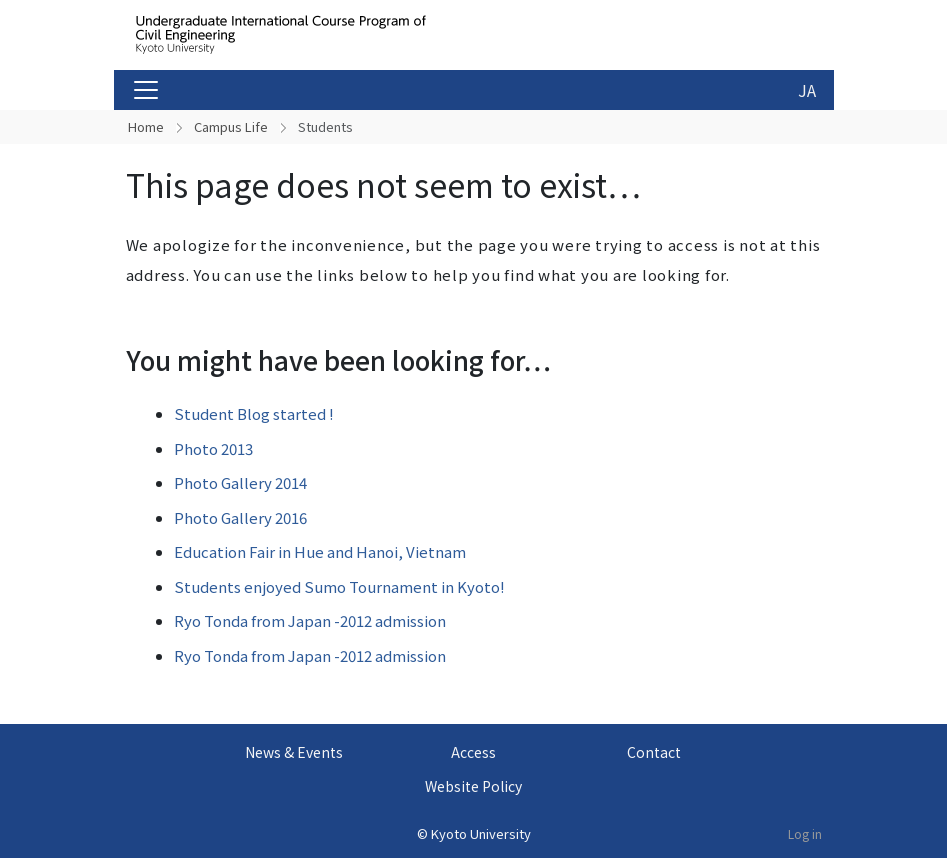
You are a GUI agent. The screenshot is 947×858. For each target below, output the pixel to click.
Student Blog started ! (254, 413)
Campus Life (231, 126)
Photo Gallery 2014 (240, 482)
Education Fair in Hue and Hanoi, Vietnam (320, 551)
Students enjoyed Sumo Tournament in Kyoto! (339, 586)
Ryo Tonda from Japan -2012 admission (310, 620)
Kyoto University (481, 833)
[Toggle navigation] (146, 90)
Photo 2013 (213, 448)
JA (807, 90)
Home (146, 126)
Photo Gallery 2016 (240, 517)
